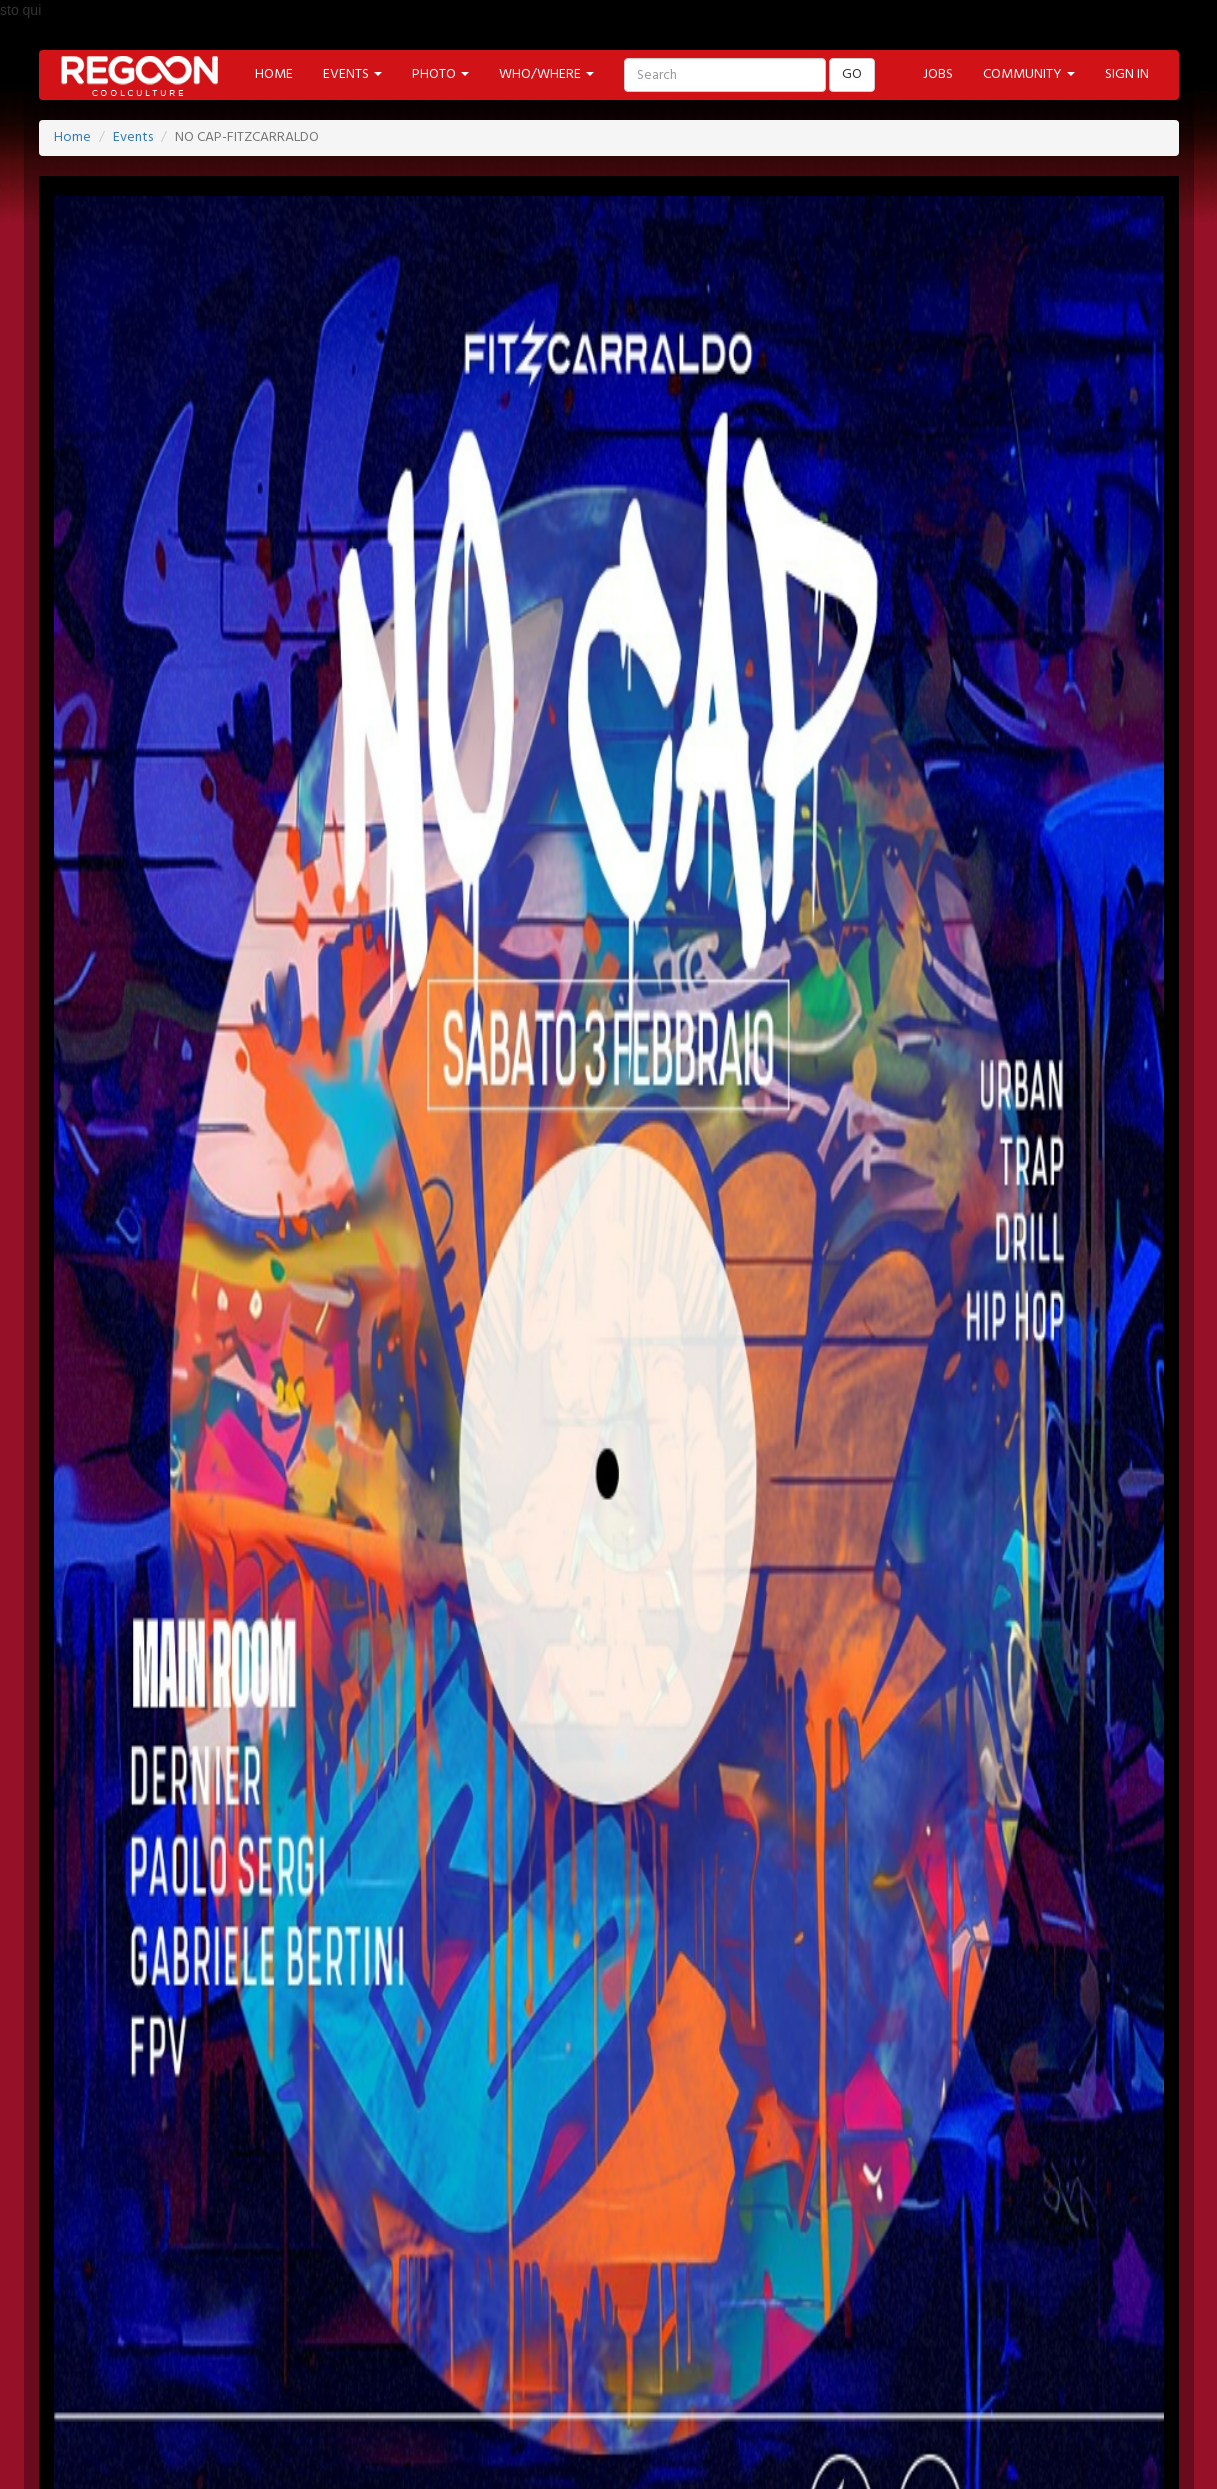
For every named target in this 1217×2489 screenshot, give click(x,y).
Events (133, 137)
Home (72, 137)
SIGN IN (1127, 74)
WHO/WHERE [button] (546, 74)
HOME (274, 74)
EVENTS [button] (352, 74)
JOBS (938, 74)
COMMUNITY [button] (1029, 74)
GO (852, 74)
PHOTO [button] (440, 74)
